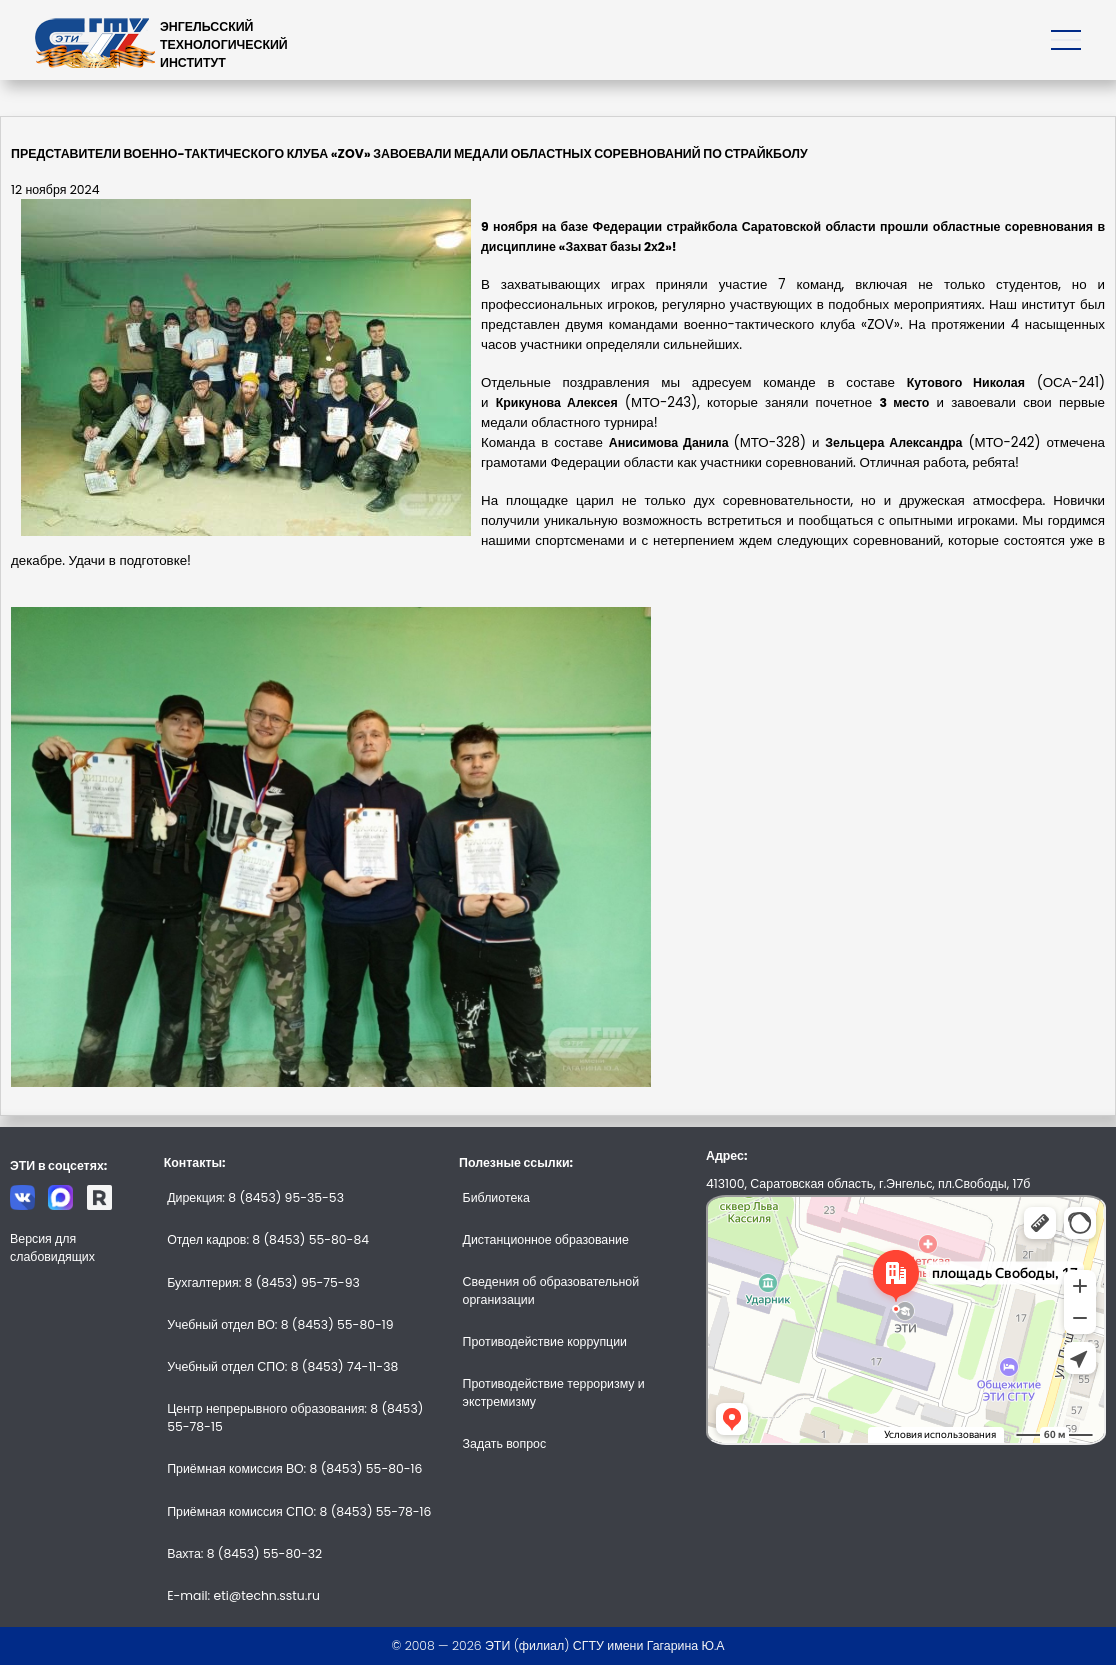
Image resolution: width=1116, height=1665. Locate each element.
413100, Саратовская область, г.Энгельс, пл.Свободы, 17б (868, 1183)
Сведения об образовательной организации (551, 1290)
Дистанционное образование (546, 1239)
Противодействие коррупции (545, 1341)
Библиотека (496, 1197)
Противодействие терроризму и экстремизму (554, 1392)
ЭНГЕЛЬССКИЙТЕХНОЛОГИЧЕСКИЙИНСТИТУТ (224, 44)
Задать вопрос (505, 1443)
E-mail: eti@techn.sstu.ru (243, 1595)
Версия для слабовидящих (52, 1247)
